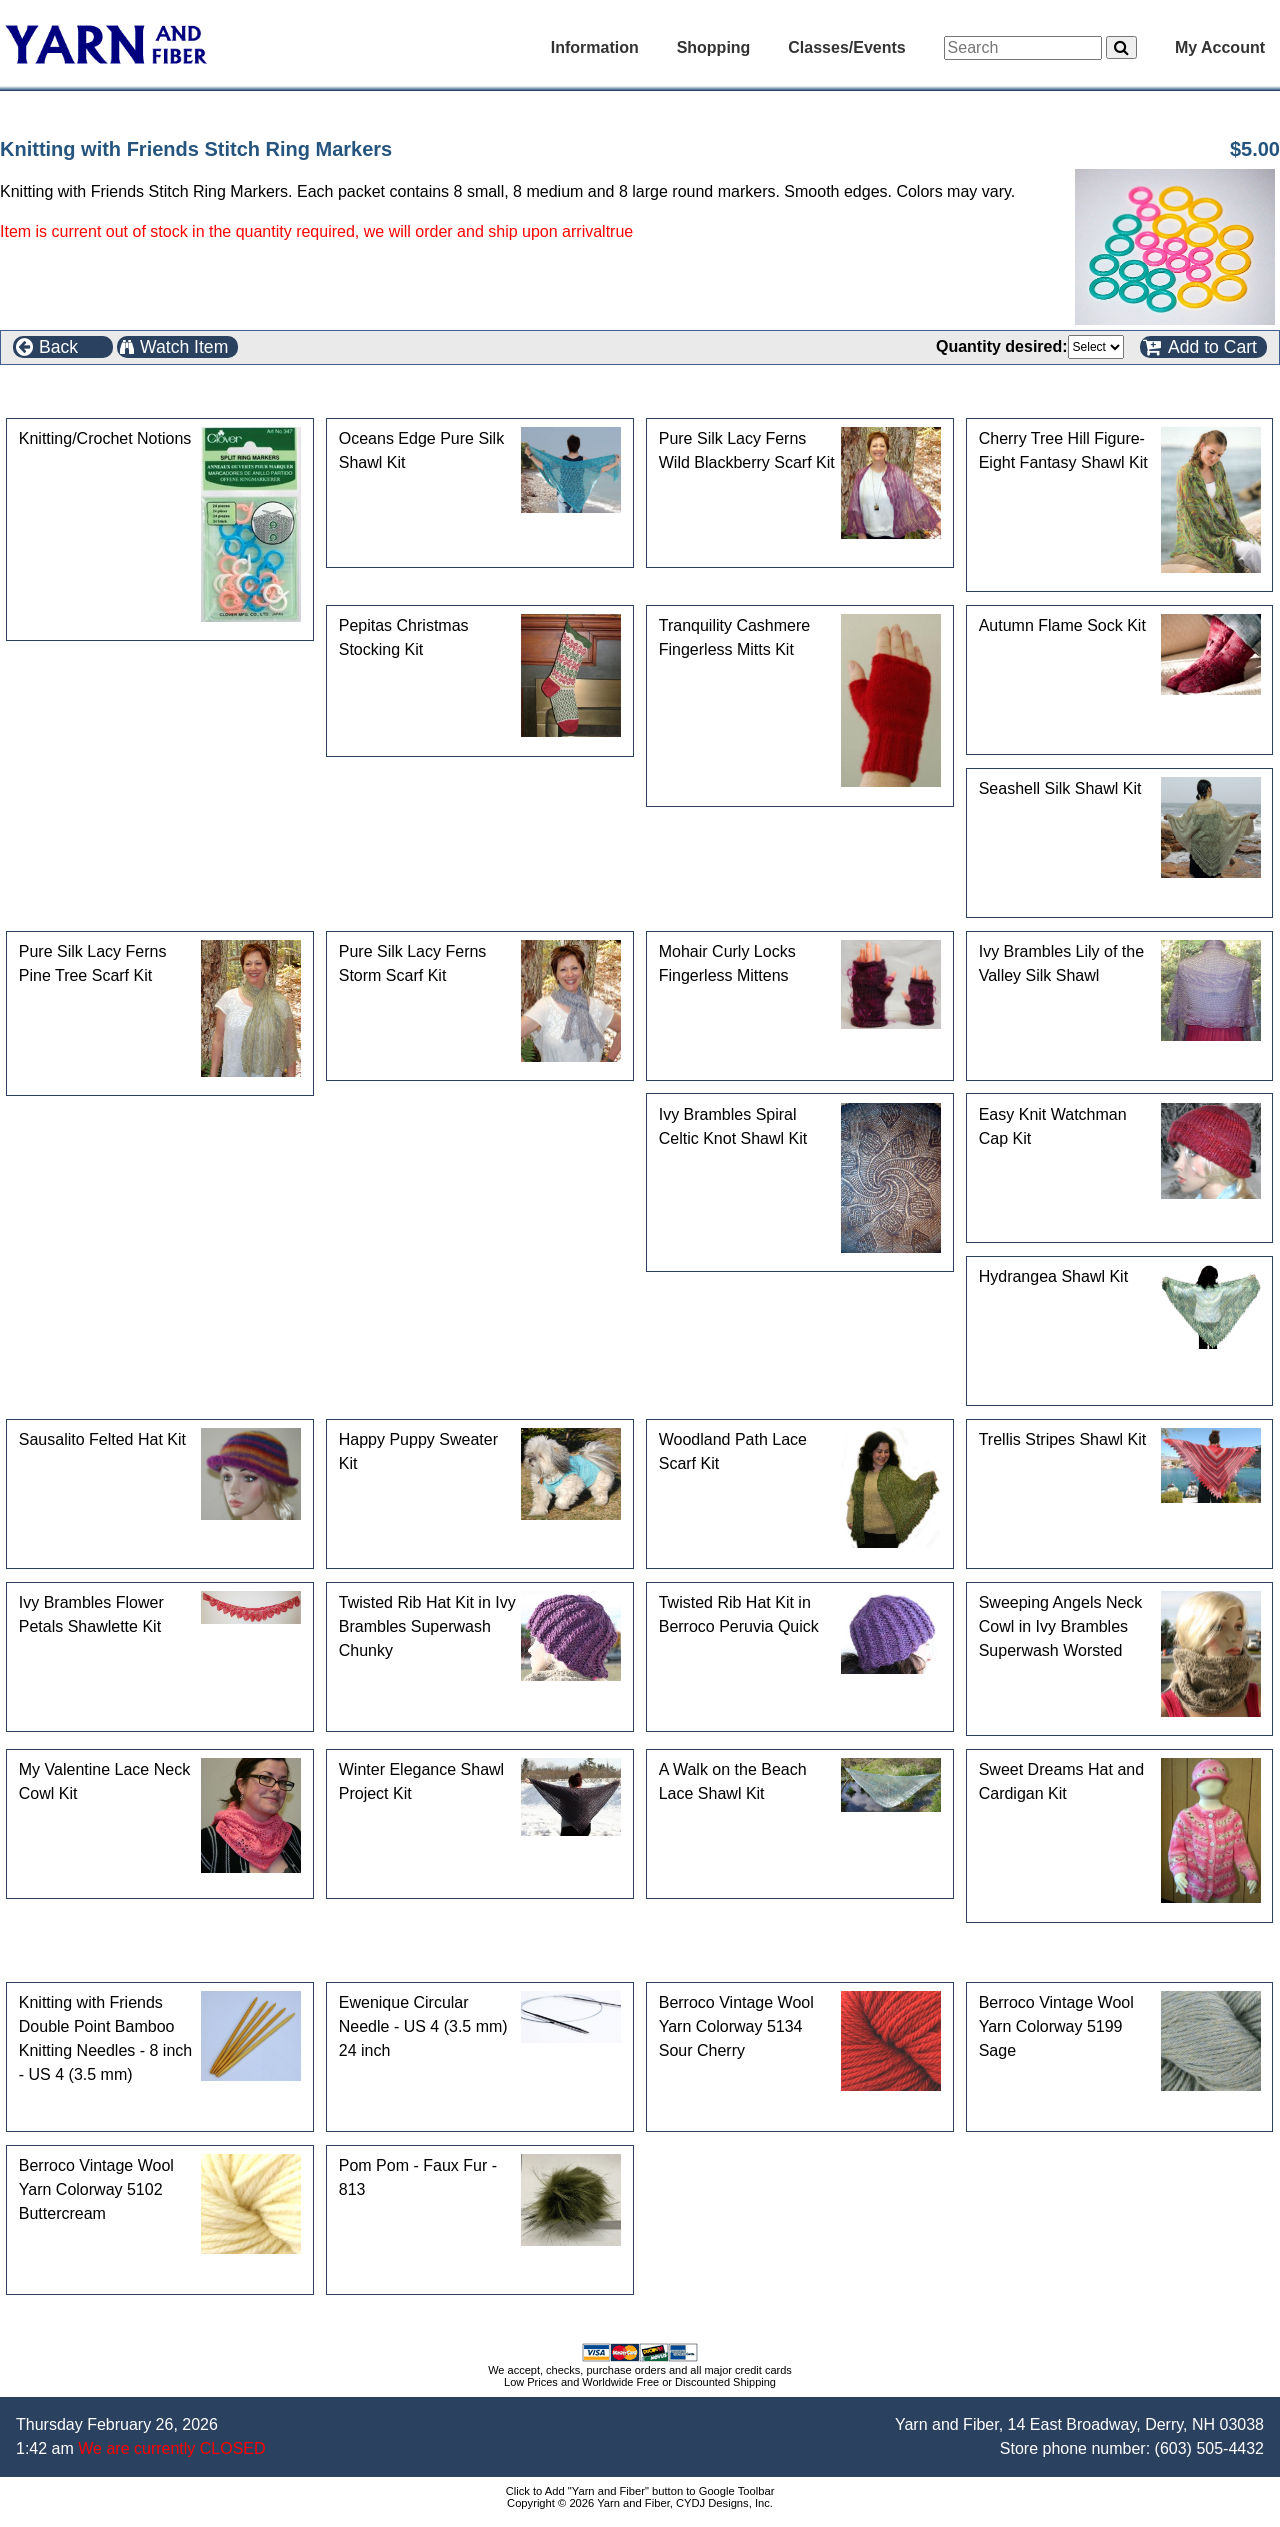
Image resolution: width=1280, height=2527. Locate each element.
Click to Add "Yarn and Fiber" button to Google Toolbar (640, 2491)
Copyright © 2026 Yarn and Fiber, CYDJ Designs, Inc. (640, 2503)
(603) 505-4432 (1209, 2448)
